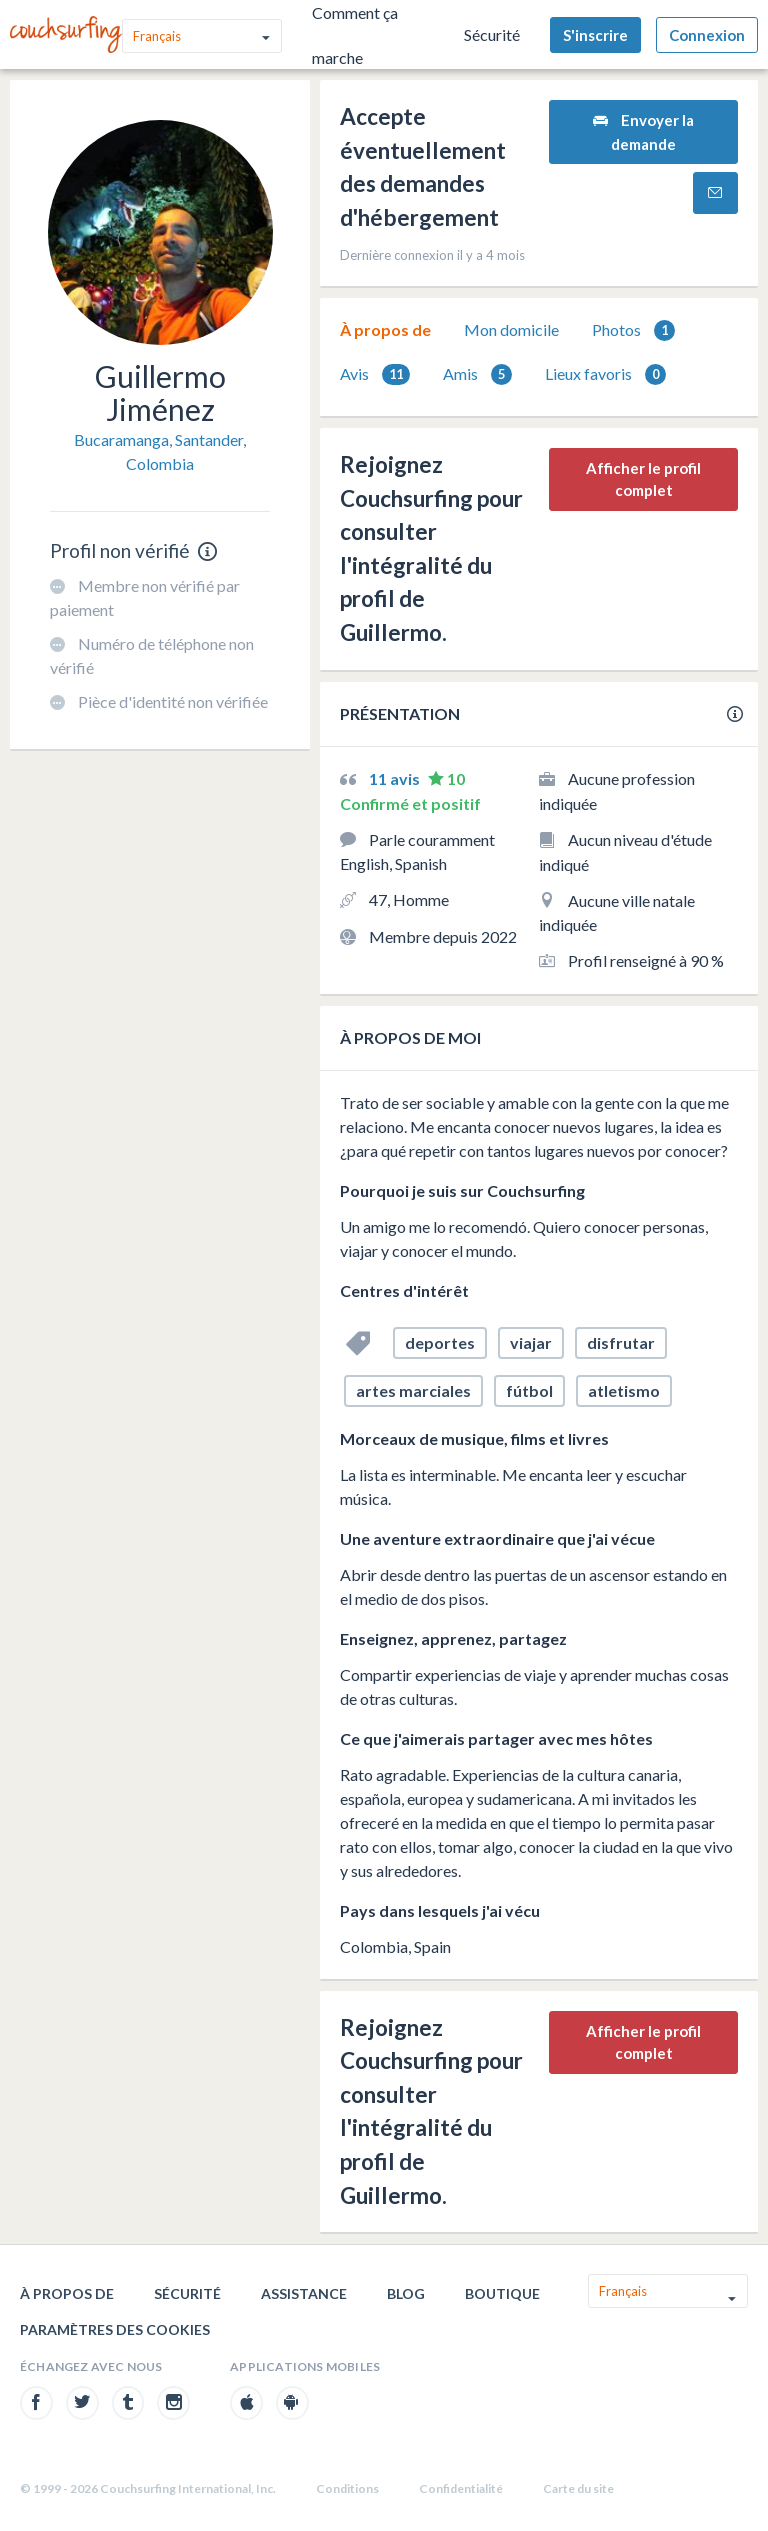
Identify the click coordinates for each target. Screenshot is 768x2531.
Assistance (304, 2293)
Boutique (502, 2293)
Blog (406, 2293)
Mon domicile (511, 329)
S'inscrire (595, 35)
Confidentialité (461, 2488)
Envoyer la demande (643, 132)
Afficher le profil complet (643, 479)
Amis (477, 374)
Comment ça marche (355, 34)
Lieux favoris (605, 374)
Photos (633, 330)
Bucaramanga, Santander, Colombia (160, 451)
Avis (375, 374)
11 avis (396, 778)
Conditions (347, 2488)
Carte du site (578, 2488)
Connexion (707, 35)
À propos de (385, 329)
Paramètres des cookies (115, 2329)
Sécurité (492, 34)
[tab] (385, 330)
